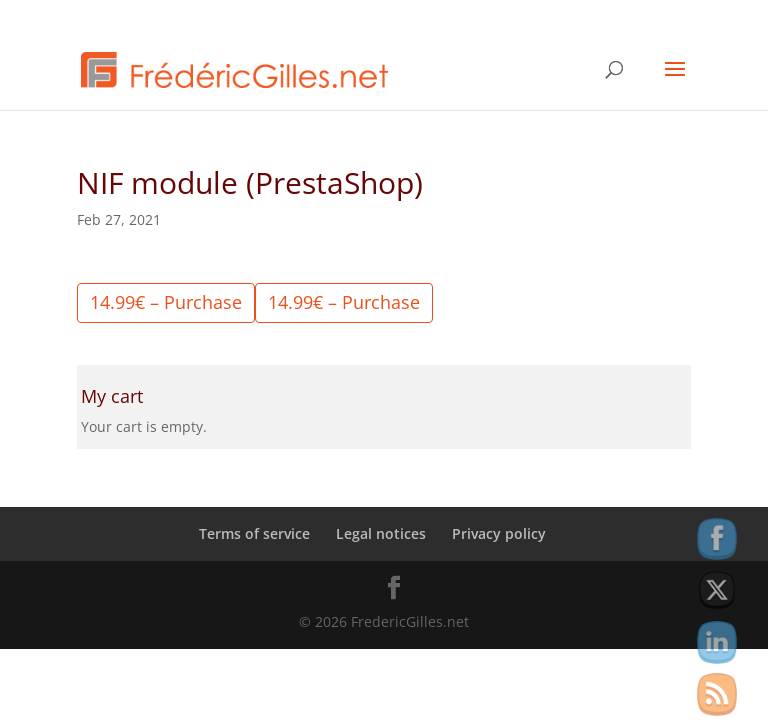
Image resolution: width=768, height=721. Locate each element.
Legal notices (381, 533)
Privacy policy (499, 533)
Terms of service (254, 533)
